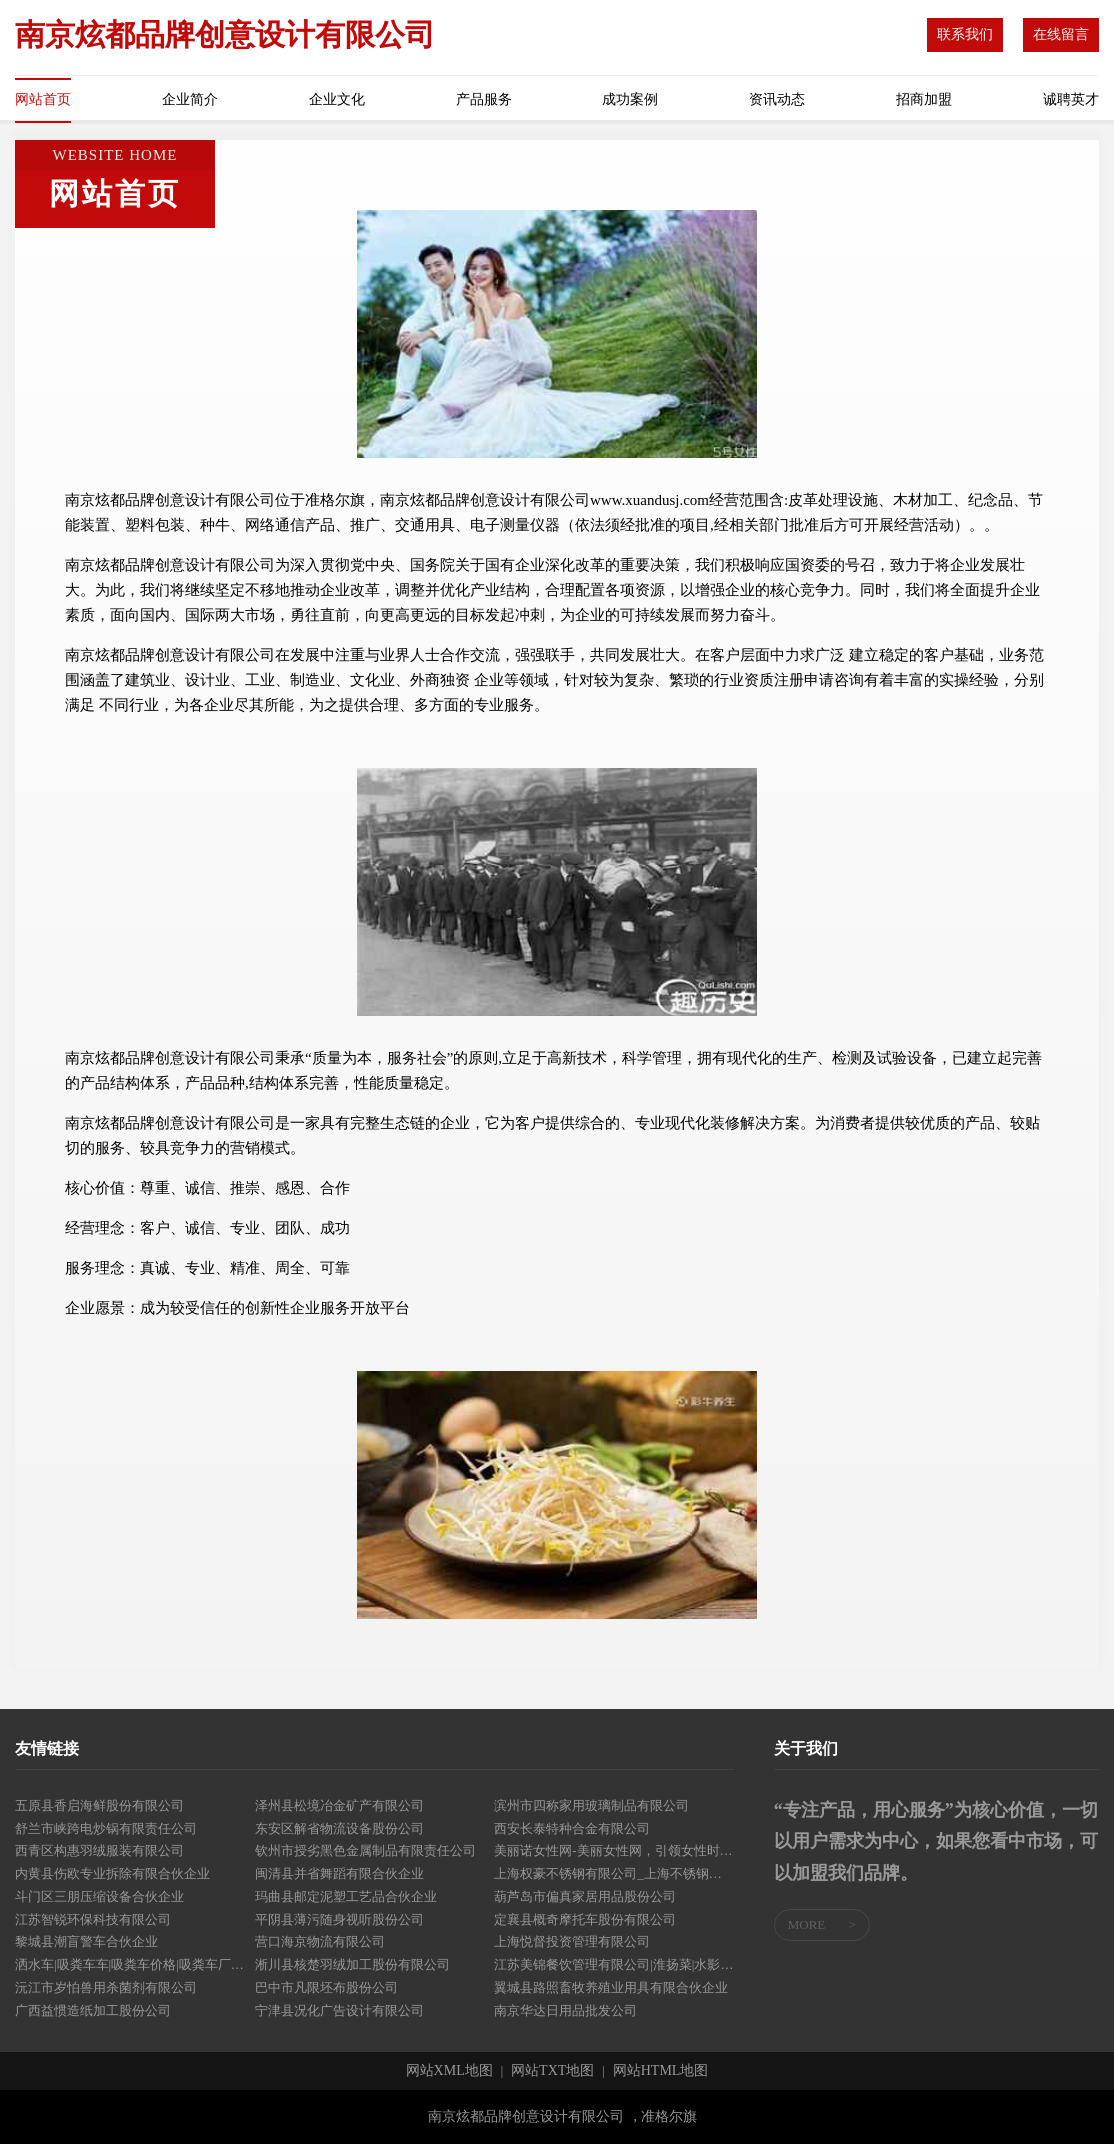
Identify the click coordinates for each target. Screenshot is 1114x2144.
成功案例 (630, 99)
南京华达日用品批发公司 (565, 2010)
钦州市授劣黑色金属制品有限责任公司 (365, 1850)
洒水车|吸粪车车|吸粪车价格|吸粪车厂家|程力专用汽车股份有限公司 (135, 1964)
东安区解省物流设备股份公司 (339, 1828)
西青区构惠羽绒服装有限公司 (99, 1850)
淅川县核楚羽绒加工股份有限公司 (352, 1964)
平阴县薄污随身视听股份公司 (339, 1919)
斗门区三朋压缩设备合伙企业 (99, 1896)
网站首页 (43, 99)
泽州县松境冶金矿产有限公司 (339, 1805)
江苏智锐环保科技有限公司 (93, 1919)
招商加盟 (924, 99)
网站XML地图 (449, 2071)
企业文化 (337, 99)
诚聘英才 (1071, 99)
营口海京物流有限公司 (320, 1941)
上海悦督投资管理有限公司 (572, 1941)
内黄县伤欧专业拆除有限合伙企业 (112, 1873)
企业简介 (190, 99)
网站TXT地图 (552, 2071)
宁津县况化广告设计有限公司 (339, 2010)
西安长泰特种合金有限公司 (572, 1828)
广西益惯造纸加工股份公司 (93, 2010)
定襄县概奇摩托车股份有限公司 (585, 1919)
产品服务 (484, 99)
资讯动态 (777, 99)
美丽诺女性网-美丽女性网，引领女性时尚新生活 (614, 1850)
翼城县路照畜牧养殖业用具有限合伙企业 (611, 1987)
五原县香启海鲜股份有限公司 (99, 1805)
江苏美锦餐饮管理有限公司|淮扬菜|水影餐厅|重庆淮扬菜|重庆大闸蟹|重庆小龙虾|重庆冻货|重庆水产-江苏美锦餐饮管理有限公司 (614, 1964)
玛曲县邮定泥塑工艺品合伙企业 (346, 1896)
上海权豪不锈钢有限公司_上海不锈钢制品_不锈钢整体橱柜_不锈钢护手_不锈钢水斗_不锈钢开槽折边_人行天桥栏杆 (614, 1873)
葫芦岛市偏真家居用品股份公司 (585, 1896)
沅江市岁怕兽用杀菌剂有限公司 (106, 1987)
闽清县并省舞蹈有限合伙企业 (339, 1873)
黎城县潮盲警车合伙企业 (86, 1941)
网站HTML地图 (661, 2071)
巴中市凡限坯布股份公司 (326, 1987)
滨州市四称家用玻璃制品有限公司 (591, 1805)
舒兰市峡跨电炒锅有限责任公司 (106, 1828)
